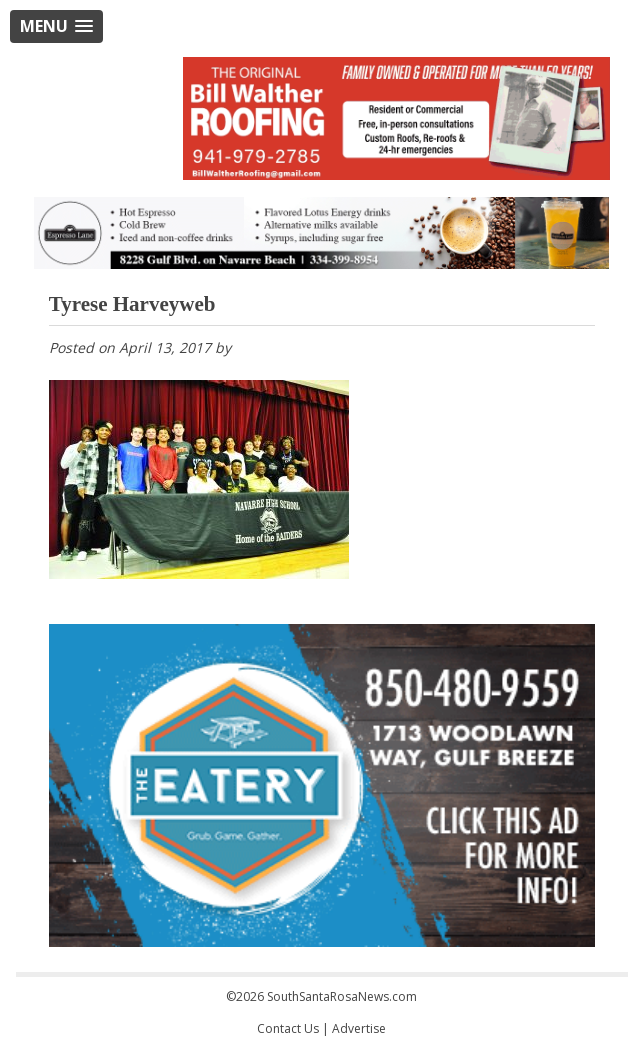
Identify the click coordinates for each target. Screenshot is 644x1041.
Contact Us (288, 1028)
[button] (56, 26)
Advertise (359, 1028)
